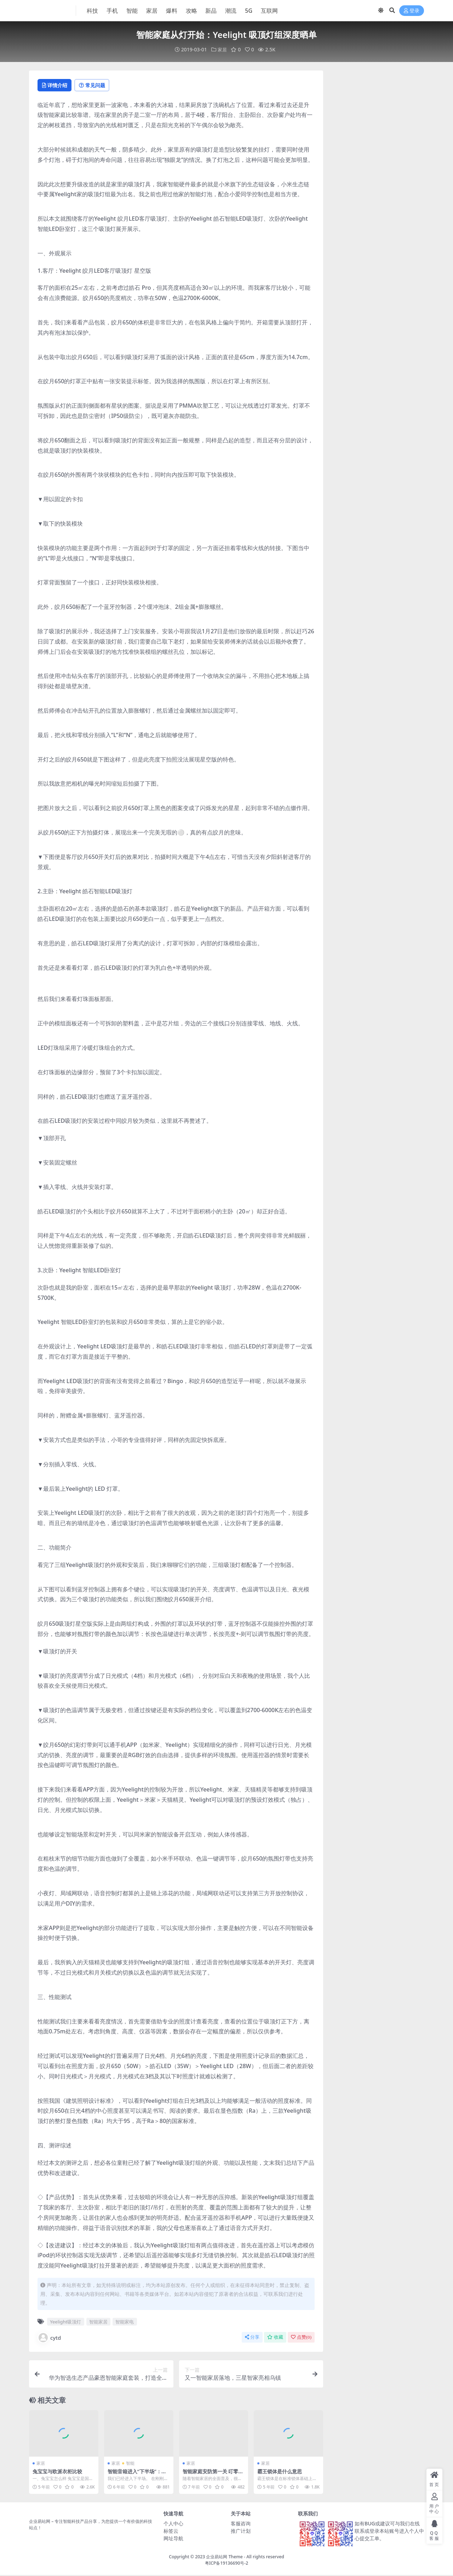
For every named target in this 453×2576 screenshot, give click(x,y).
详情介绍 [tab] (57, 85)
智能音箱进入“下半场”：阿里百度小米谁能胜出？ (137, 2475)
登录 (411, 10)
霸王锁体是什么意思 (281, 2471)
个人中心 (173, 2524)
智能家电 (124, 2322)
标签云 (171, 2531)
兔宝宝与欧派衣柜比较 (59, 2471)
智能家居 (98, 2322)
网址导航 (173, 2539)
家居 (222, 49)
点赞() (301, 2337)
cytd (49, 2338)
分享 (252, 2337)
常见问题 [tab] (100, 85)
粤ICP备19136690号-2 (226, 2564)
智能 (130, 2464)
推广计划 (241, 2531)
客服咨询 (241, 2524)
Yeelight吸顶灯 (65, 2322)
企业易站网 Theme (224, 2557)
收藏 (275, 2337)
